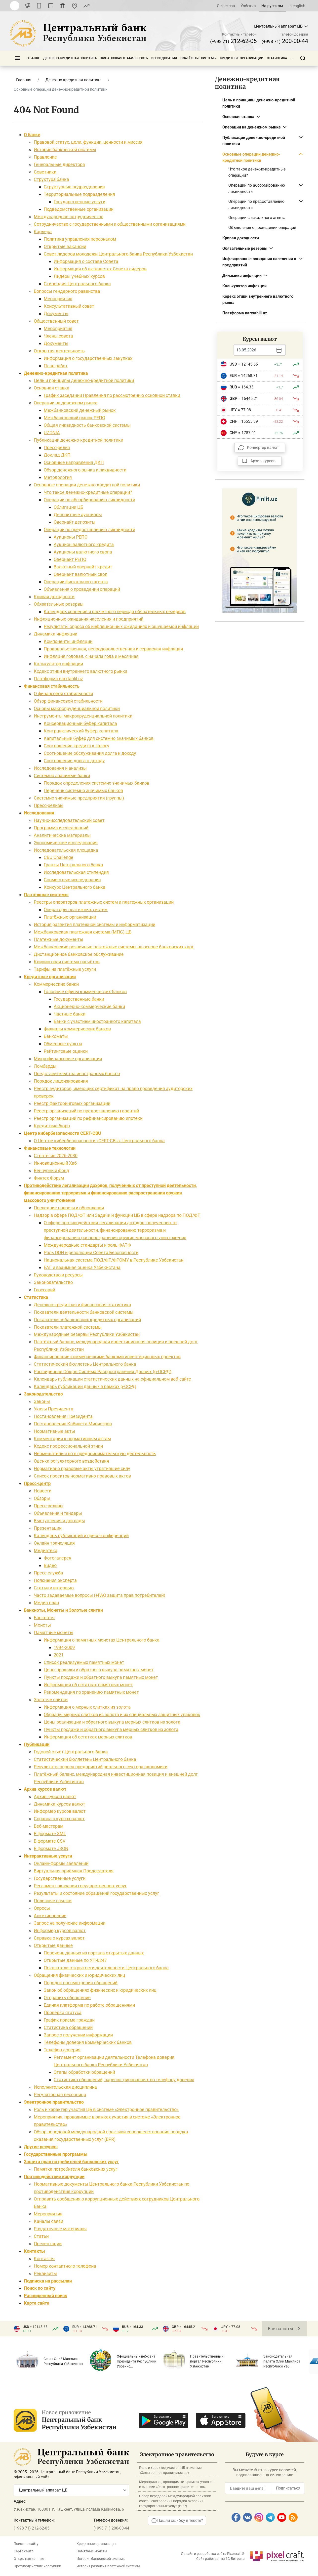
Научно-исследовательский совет (69, 820)
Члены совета (58, 335)
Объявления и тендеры (58, 1513)
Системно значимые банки (62, 775)
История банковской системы (65, 149)
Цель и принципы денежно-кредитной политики (84, 380)
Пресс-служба (48, 1572)
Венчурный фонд (51, 1170)
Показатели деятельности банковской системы (83, 1312)
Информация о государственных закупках (88, 358)
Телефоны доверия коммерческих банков (88, 2042)
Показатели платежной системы (68, 1327)
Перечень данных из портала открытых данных (94, 1952)
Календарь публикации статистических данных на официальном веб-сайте (112, 1379)
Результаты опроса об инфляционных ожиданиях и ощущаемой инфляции (121, 626)
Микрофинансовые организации (68, 1058)
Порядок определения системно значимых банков (96, 783)
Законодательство (53, 1282)
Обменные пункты (63, 1043)
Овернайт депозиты (74, 522)
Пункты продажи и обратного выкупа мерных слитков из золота (111, 1729)
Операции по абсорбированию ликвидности (89, 499)
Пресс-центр (37, 1483)
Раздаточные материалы (60, 2228)
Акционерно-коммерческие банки (89, 1006)
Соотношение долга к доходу (74, 760)
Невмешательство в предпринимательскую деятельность (95, 1453)
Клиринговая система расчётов (67, 961)
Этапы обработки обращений (84, 2072)
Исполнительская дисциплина (65, 2087)
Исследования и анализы (60, 768)
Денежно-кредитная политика (70, 58)
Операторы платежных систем (76, 909)
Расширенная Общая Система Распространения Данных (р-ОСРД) (102, 1371)
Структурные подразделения (74, 186)
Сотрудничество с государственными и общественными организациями (110, 224)
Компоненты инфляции (68, 641)
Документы (56, 313)
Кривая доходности (54, 596)
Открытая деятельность (59, 350)
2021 (59, 1654)
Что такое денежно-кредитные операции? (88, 492)
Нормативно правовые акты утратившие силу (82, 1468)
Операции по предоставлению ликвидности (89, 529)
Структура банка (51, 179)
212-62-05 (233, 41)
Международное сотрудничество (68, 216)
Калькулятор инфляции (58, 663)
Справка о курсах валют (59, 1818)
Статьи (41, 2236)
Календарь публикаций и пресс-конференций (81, 1535)
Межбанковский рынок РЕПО (74, 417)
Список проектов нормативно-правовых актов (82, 1475)
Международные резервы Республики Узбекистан (87, 1334)
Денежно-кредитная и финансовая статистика (82, 1304)
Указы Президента (53, 1408)
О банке (33, 58)
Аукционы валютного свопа (83, 551)
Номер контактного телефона (65, 2266)
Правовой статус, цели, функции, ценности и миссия (88, 142)
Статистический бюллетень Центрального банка (85, 1364)
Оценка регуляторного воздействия (71, 1461)
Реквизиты (45, 2273)
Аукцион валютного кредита (84, 544)
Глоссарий (44, 1289)
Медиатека (45, 1550)
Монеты (42, 1625)
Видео (50, 1565)
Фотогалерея (57, 1558)
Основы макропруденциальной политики (77, 708)
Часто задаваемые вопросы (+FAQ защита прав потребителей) (99, 1595)
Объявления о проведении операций (82, 589)
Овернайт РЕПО (70, 559)
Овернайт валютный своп (80, 574)
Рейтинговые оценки (66, 1051)
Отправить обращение (67, 1997)
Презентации (48, 1528)
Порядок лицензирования (61, 1081)
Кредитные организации (241, 58)
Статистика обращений (68, 2027)
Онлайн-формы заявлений (61, 1863)
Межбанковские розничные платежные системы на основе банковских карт (114, 946)
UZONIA (52, 432)
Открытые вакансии (65, 246)
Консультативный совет (69, 306)
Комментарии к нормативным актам (72, 1438)
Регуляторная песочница (60, 2094)
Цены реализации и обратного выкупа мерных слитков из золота (112, 1722)
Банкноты (44, 1617)
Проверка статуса (62, 2012)
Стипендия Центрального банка (77, 283)
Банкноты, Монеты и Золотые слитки (63, 1610)
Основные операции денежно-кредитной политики (87, 484)
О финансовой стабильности (63, 693)
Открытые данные (53, 1945)
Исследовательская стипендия (76, 872)
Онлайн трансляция (54, 1543)
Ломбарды (45, 1066)
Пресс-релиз (57, 447)
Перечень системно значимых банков (83, 790)
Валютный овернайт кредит (83, 566)
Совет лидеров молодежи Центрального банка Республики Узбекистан (118, 253)
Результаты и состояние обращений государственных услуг (96, 1893)
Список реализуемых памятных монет (84, 1662)
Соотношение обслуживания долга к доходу (90, 753)
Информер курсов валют (60, 1811)
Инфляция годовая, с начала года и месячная (91, 656)
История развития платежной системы (108, 2566)
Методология (58, 477)
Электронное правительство (54, 2102)
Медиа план (46, 1602)
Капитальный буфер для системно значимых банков (99, 738)
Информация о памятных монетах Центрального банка (101, 1640)
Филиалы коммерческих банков (77, 1028)
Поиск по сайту (39, 2288)
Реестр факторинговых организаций (72, 1103)
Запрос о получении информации (78, 2034)
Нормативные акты (54, 1431)
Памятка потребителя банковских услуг (76, 2169)
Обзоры (42, 1498)
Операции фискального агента (76, 581)
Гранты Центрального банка (73, 864)
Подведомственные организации (79, 209)
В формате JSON (51, 1848)
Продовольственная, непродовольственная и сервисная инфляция (113, 648)
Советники (45, 171)
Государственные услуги (79, 201)
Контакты (34, 2251)
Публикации (36, 1744)
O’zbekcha (226, 5)
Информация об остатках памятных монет (88, 1684)
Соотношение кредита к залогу (76, 745)
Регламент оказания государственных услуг (80, 1885)
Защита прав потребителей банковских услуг (71, 2161)
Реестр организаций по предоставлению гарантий (86, 1110)
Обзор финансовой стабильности (68, 701)
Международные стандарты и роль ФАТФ (87, 1245)
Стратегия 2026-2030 (56, 1155)
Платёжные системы (198, 58)
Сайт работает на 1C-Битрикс (220, 2559)
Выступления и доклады (59, 1520)
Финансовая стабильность (124, 58)
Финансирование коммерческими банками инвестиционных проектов (107, 1356)
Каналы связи (48, 2221)
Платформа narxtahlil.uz (58, 678)
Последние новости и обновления (69, 1207)
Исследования (164, 58)
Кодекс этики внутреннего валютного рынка (80, 671)
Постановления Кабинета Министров (73, 1423)
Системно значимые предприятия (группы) (79, 798)
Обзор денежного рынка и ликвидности (85, 469)
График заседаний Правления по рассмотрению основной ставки (112, 395)
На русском (272, 5)
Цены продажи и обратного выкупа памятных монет (99, 1669)
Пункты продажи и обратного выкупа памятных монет (101, 1677)
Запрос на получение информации (69, 1923)
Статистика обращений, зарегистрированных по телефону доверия (124, 2079)
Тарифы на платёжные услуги (65, 969)
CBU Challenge (58, 857)
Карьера (43, 231)
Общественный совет (56, 321)
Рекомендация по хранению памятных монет (91, 1692)
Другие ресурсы (41, 2146)
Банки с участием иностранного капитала (97, 1021)
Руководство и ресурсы (58, 1274)
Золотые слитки (51, 1699)
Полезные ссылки (53, 1900)
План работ (56, 365)
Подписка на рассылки (48, 2280)
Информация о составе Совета (86, 261)
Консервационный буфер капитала (80, 723)
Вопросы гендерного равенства (67, 291)
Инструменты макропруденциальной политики (83, 715)
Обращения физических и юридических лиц (79, 1975)
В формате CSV (49, 1841)
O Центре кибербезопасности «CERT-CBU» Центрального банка (99, 1140)
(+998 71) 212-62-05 (31, 2528)
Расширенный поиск (45, 2295)
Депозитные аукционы (78, 514)
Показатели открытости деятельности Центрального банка (106, 1967)
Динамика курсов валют (59, 1804)
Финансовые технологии (50, 1148)
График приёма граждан (69, 2020)
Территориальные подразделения (79, 194)
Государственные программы (55, 2154)
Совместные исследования (72, 879)
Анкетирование (50, 1915)
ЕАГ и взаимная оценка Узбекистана (82, 1267)
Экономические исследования (66, 842)
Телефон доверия (62, 2049)
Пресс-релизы (48, 805)
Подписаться (288, 2488)
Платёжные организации (70, 917)
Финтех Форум (49, 1178)
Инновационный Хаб (55, 1163)
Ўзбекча (248, 5)
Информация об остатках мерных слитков (88, 1736)
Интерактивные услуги (48, 1855)
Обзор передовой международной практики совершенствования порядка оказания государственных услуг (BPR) (175, 2501)
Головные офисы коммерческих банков (85, 991)
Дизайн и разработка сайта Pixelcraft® (212, 2554)
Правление (45, 157)
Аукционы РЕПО (70, 537)
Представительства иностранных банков (77, 1073)
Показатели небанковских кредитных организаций (87, 1319)
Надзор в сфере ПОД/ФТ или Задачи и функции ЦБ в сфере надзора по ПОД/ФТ (117, 1215)
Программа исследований (61, 827)
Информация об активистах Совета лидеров (100, 268)
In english (296, 5)
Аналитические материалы (62, 835)
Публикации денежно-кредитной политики (78, 440)
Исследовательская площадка (66, 850)
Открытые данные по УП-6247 (75, 1960)
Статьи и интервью (54, 1587)
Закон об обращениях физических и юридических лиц (100, 1990)
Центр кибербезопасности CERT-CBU (62, 1133)
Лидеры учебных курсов (79, 276)
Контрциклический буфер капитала (81, 730)
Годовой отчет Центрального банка (71, 1751)
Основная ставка (51, 387)
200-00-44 (285, 41)
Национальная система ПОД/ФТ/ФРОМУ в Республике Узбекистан (113, 1260)
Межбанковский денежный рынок (80, 410)
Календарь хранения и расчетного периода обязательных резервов (115, 611)
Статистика (277, 58)
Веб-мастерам (48, 1826)
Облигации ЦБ (68, 507)
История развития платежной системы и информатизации (94, 924)
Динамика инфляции (55, 633)
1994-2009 (64, 1647)
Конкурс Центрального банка (74, 887)
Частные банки (69, 1013)
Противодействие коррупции (54, 2176)
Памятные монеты (53, 1632)
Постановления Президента (63, 1416)
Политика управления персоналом (80, 239)
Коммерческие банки (56, 984)
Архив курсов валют (45, 1789)
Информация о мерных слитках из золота (87, 1707)
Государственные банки (79, 999)
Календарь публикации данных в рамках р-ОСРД (85, 1386)
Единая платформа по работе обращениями (89, 2005)
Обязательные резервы (58, 604)
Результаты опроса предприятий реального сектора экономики (100, 1766)
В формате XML (50, 1833)
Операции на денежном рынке (66, 402)
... (292, 58)
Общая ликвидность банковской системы (87, 425)
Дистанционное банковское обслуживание (79, 954)
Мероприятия (58, 298)
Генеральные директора (59, 164)
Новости (42, 1490)
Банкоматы (56, 1036)
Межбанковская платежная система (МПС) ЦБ (82, 931)
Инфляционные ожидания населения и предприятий (88, 619)
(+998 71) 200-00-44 (111, 2528)
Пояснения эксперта (55, 1580)
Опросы (42, 1908)
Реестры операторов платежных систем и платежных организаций (104, 902)
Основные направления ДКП (74, 462)
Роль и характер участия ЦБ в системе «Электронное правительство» (106, 2109)
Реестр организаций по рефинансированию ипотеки (88, 1118)
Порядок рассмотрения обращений (81, 1982)
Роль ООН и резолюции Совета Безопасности (91, 1252)
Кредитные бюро (52, 1125)
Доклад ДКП (57, 455)
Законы (42, 1401)
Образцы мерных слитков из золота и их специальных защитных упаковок (122, 1714)
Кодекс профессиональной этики (68, 1446)
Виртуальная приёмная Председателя (74, 1870)
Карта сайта (36, 2303)
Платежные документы (58, 939)
